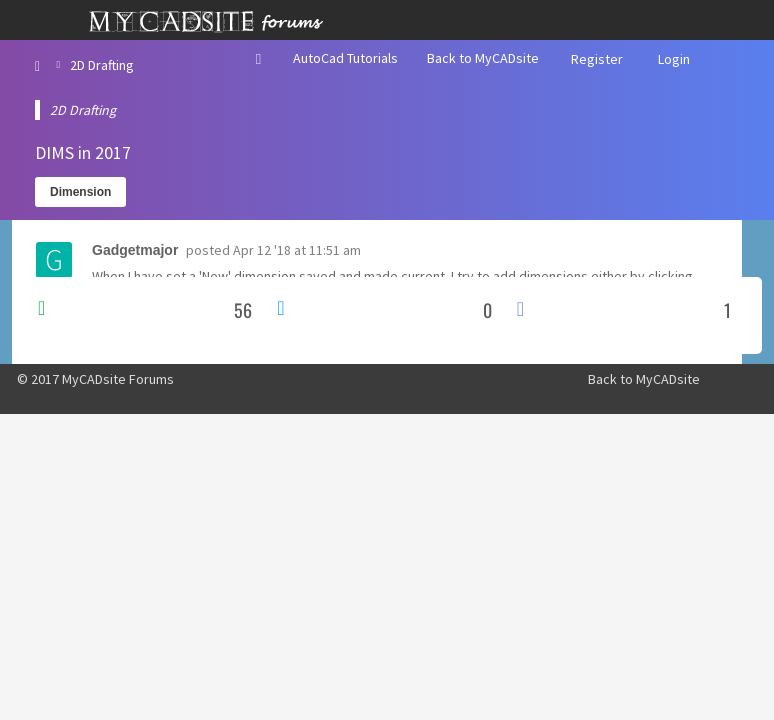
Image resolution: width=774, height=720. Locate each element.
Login (674, 59)
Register (597, 59)
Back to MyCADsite (483, 58)
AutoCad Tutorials (345, 58)
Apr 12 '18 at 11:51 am (297, 250)
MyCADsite (668, 379)
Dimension (80, 192)
